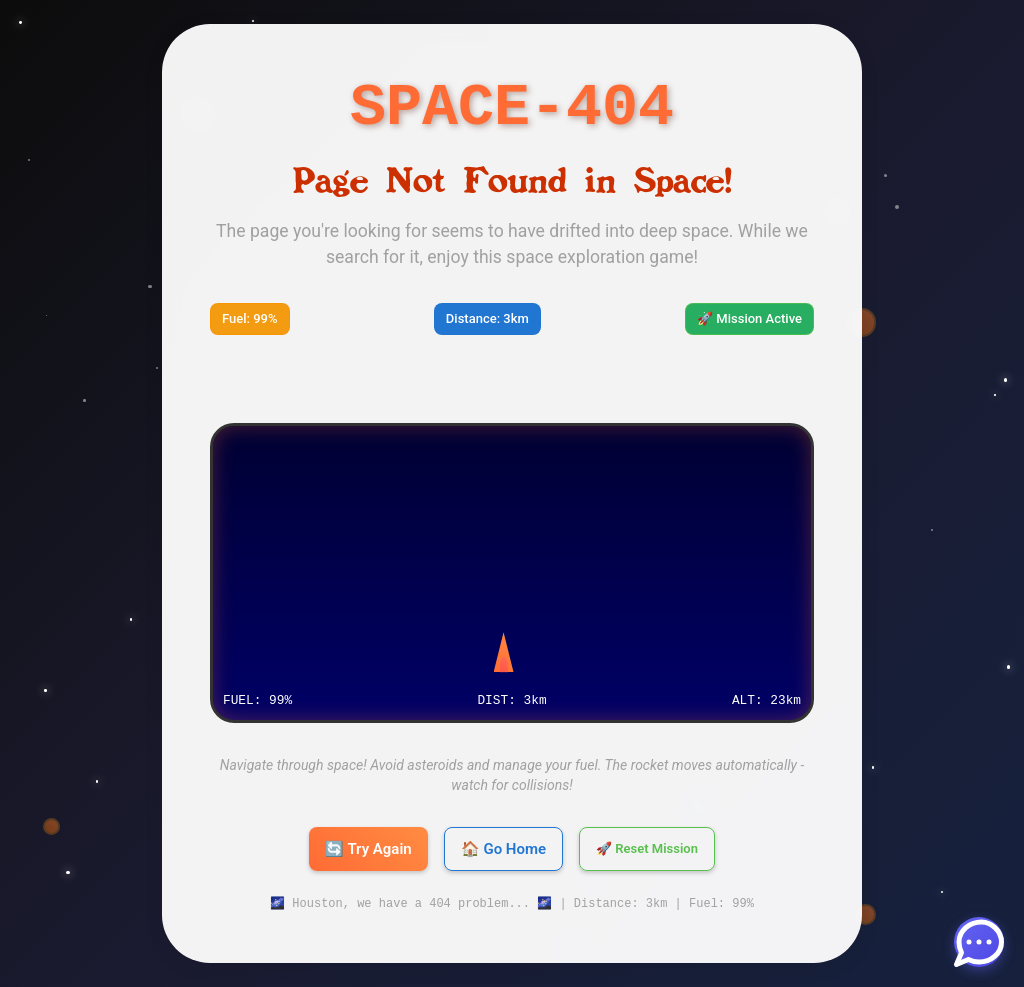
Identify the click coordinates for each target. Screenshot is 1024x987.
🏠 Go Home (503, 849)
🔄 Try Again (368, 849)
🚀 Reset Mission (647, 849)
